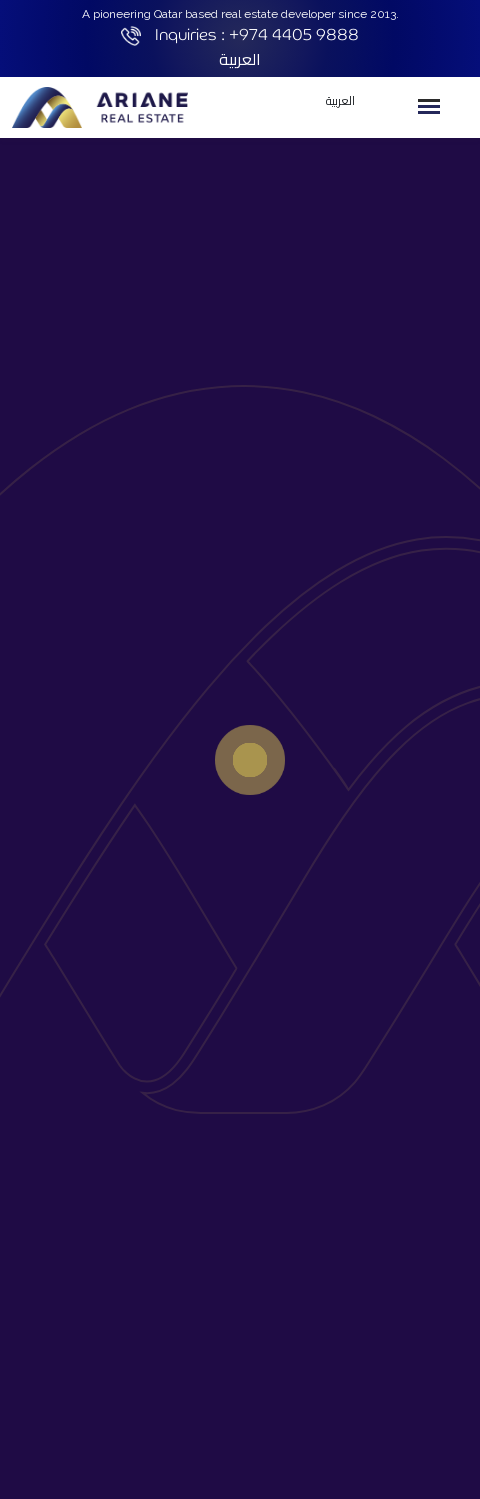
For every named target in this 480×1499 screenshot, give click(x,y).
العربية (240, 59)
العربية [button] (340, 100)
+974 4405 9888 (294, 34)
